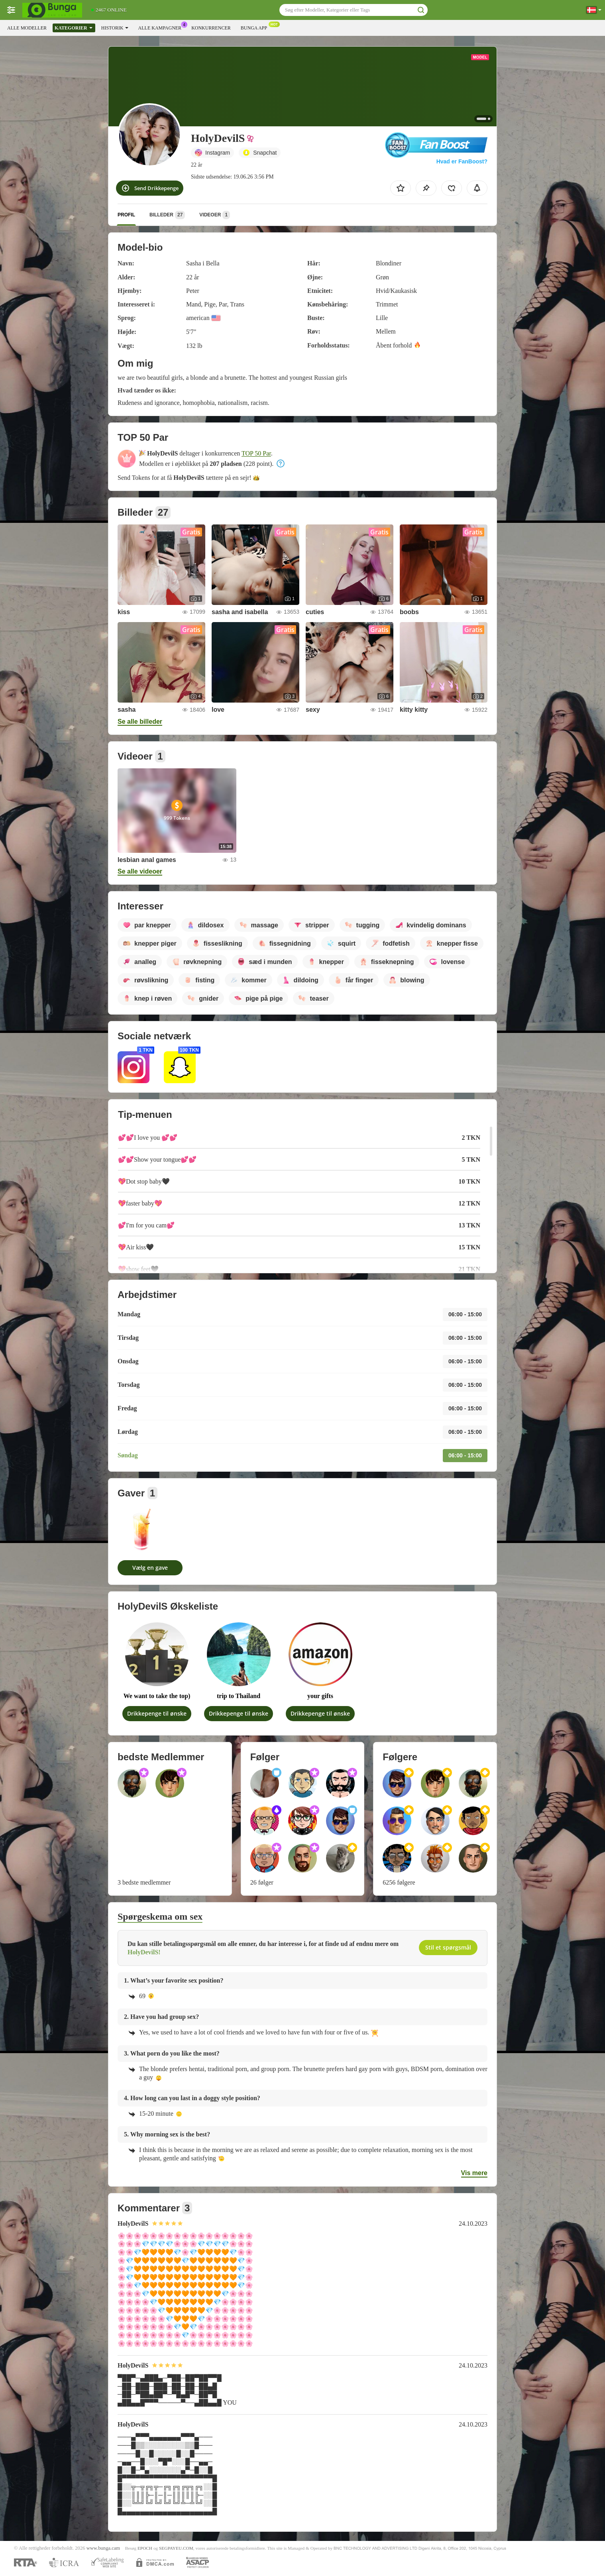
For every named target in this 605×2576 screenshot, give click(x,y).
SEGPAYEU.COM (176, 2548)
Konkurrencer (211, 28)
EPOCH (145, 2548)
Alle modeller (27, 28)
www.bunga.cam (103, 2548)
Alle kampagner (162, 27)
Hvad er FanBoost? (461, 161)
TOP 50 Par (256, 453)
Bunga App (256, 27)
